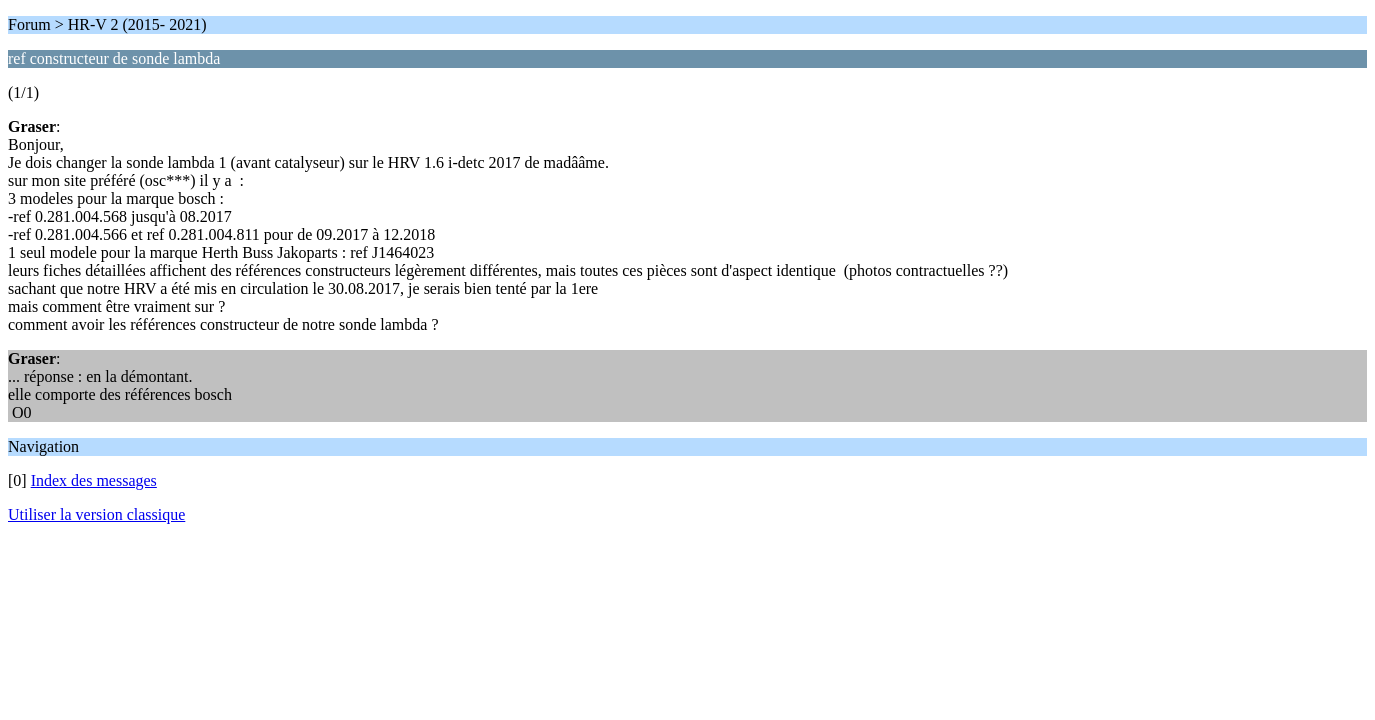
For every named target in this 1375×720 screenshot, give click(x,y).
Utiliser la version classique (96, 514)
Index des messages (94, 480)
